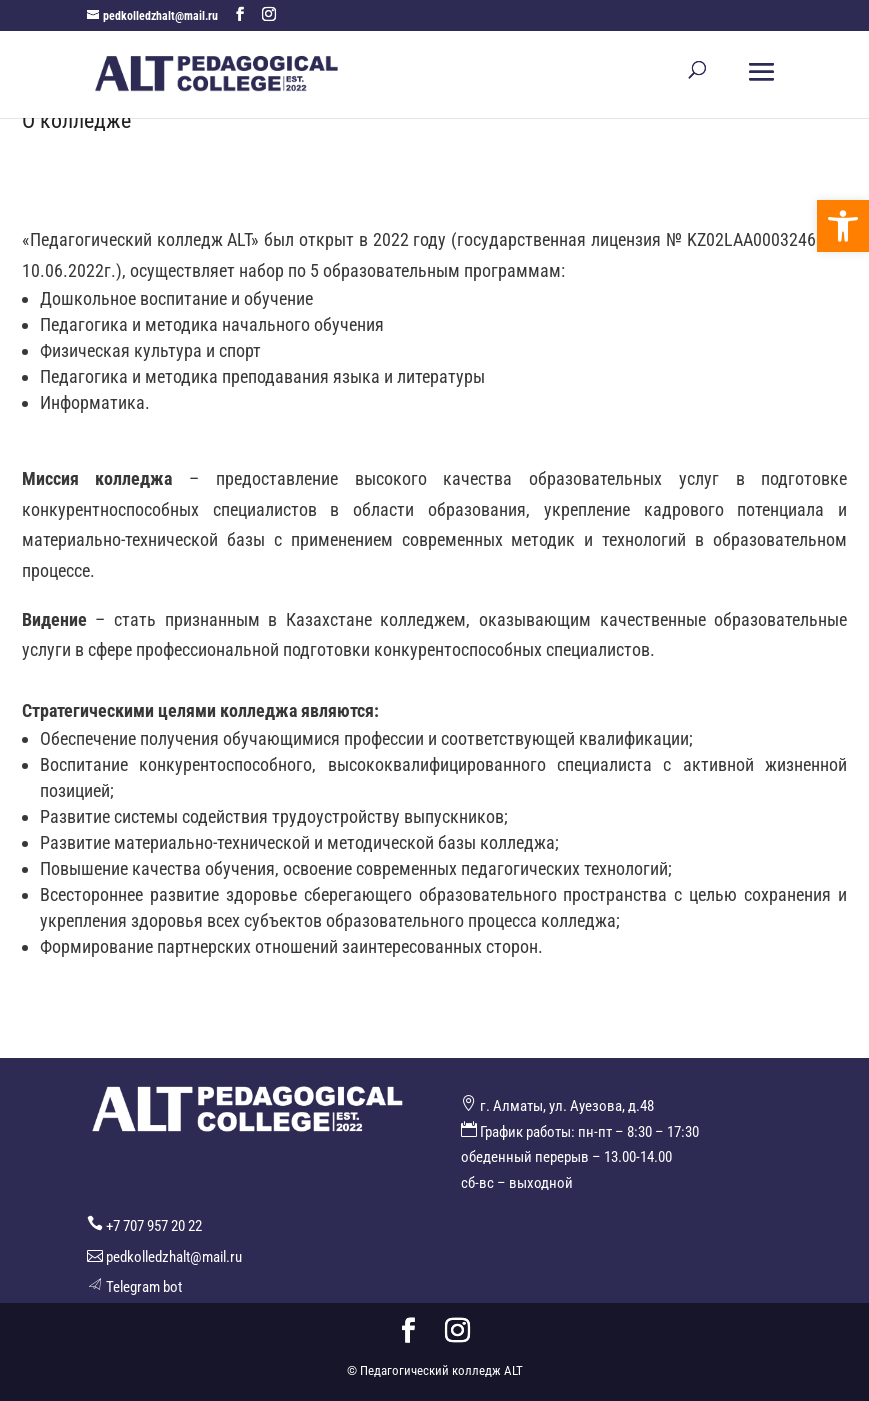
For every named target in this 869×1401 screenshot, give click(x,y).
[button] (843, 226)
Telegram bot (144, 1287)
